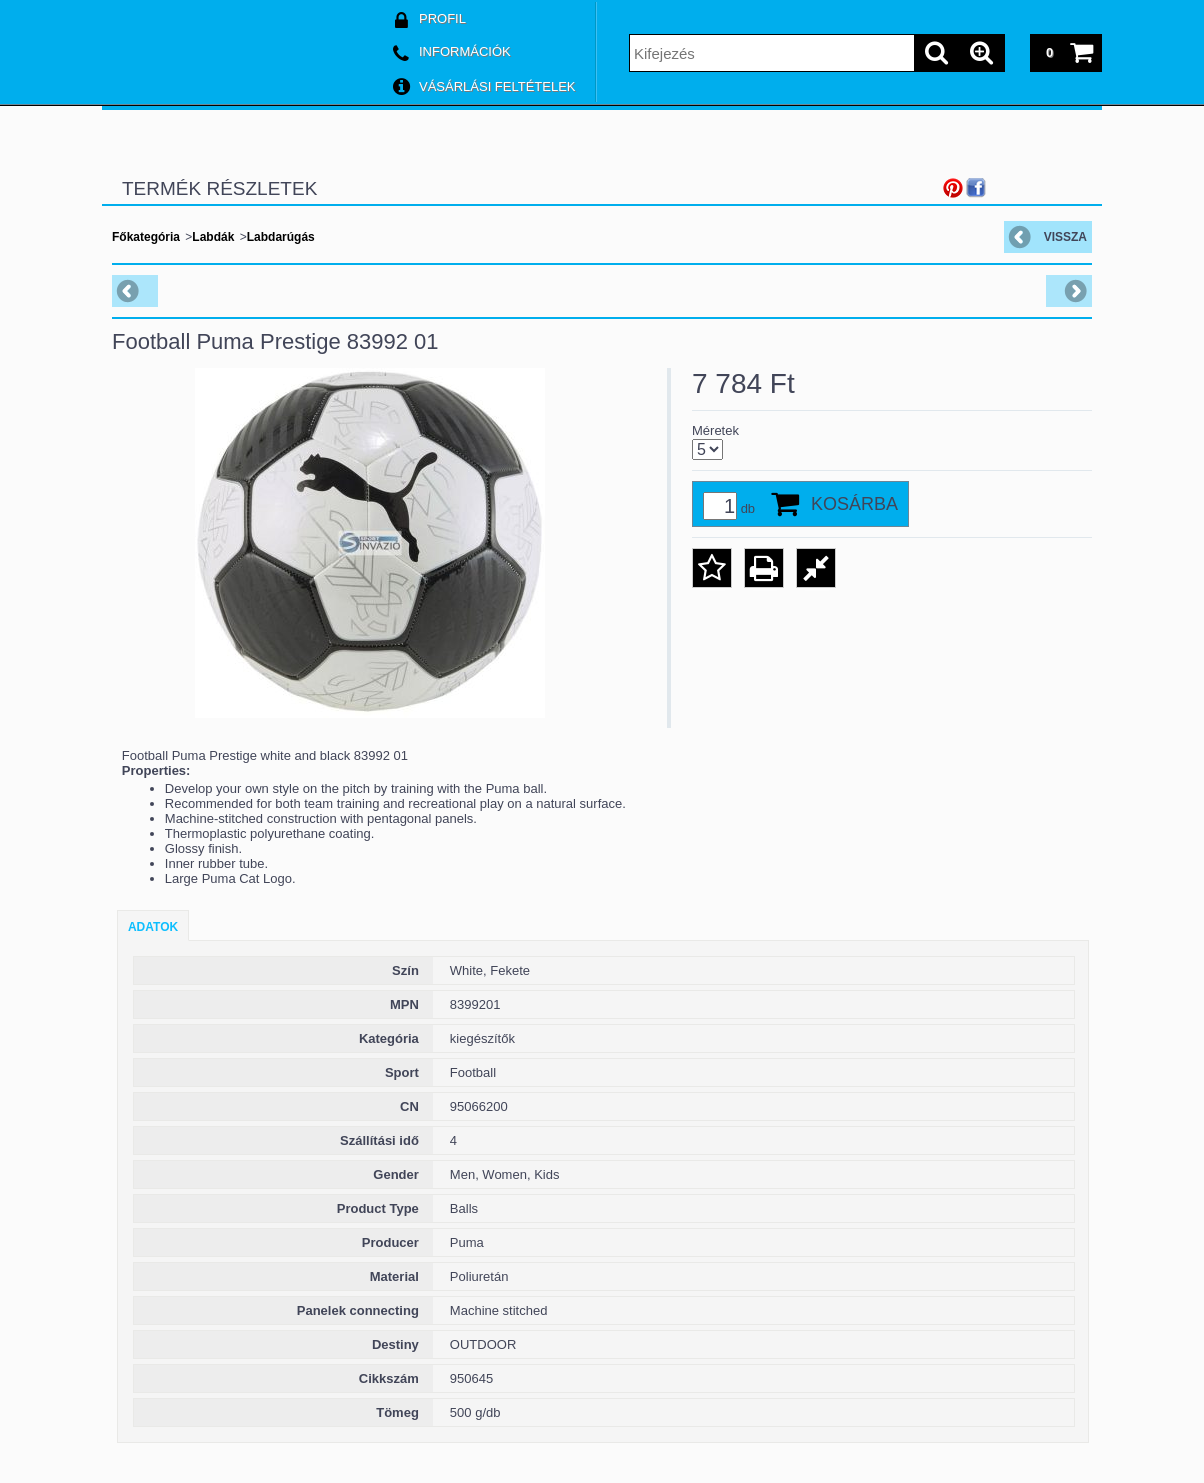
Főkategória (146, 237)
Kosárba (854, 504)
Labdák (213, 237)
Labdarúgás (281, 237)
